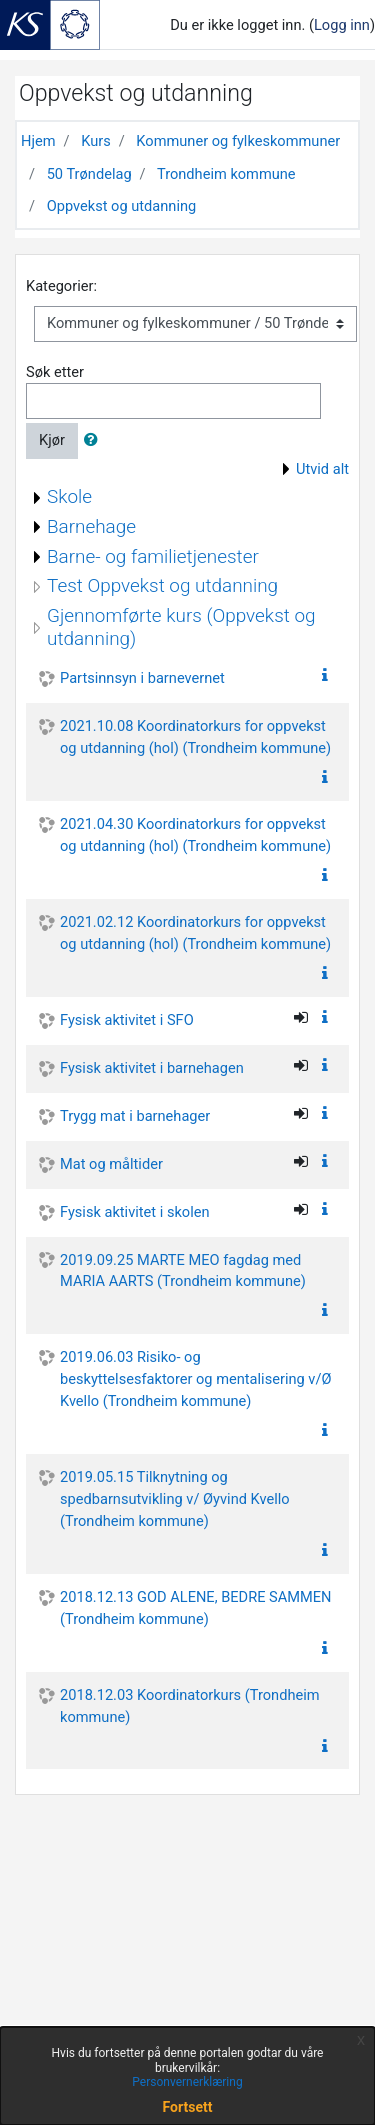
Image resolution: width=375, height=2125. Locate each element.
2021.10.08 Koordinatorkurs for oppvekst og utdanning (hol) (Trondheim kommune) (195, 737)
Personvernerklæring (187, 2082)
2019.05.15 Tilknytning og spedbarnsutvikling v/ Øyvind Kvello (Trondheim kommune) (175, 1499)
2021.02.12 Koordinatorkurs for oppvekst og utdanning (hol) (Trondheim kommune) (195, 933)
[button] (95, 441)
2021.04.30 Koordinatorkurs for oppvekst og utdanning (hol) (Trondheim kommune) (195, 835)
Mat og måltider (111, 1164)
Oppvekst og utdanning (122, 206)
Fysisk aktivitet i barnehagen (152, 1068)
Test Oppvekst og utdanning (162, 585)
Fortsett (188, 2107)
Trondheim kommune (226, 174)
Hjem (38, 141)
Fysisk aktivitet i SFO (127, 1020)
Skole (69, 496)
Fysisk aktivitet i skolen (135, 1212)
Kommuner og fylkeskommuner (238, 141)
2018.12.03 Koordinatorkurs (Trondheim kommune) (190, 1706)
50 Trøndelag (89, 174)
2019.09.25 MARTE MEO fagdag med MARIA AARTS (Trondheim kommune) (183, 1271)
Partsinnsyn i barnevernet (142, 678)
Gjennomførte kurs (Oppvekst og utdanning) (181, 627)
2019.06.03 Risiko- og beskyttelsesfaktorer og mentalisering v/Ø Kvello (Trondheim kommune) (196, 1379)
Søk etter (55, 372)
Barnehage (91, 526)
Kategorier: (61, 286)
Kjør (52, 440)
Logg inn (342, 25)
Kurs (96, 141)
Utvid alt (322, 469)
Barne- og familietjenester (153, 556)
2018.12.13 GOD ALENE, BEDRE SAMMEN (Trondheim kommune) (196, 1608)
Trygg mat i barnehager (135, 1116)
